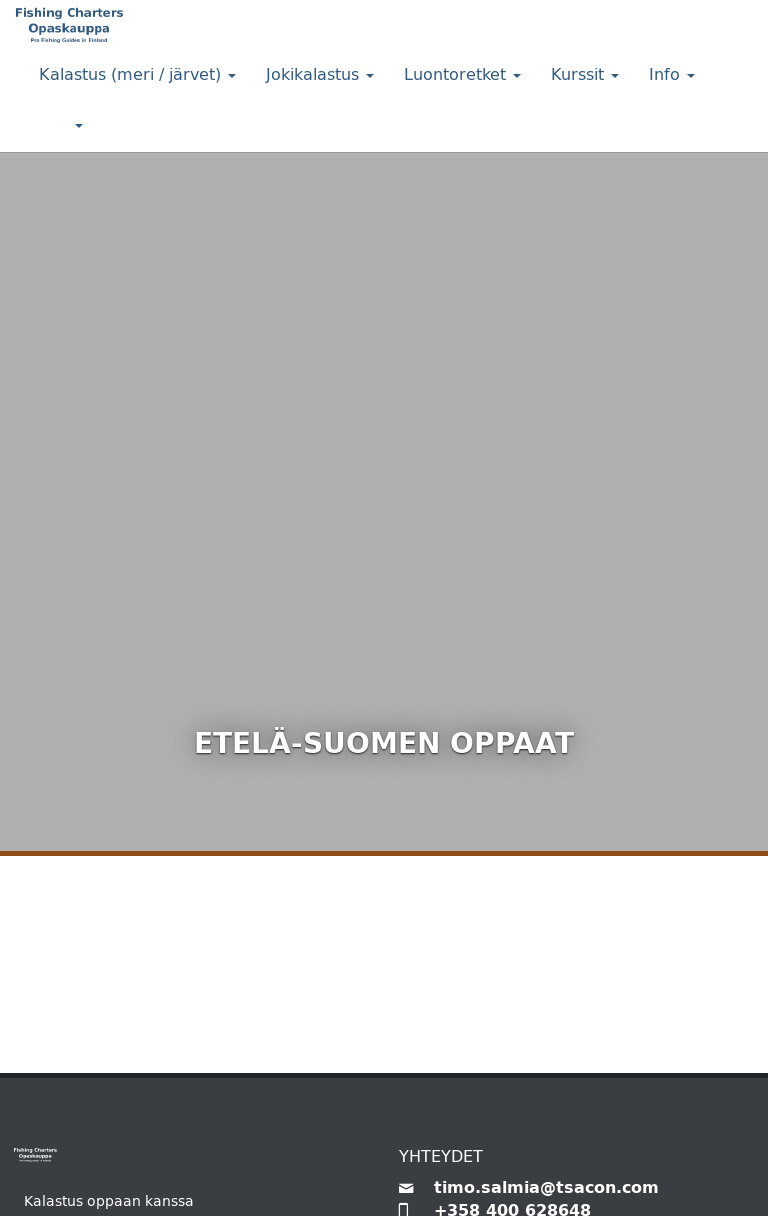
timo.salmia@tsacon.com (546, 1187)
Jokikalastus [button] (320, 74)
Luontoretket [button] (462, 74)
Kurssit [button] (585, 74)
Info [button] (672, 74)
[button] (61, 126)
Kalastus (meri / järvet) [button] (137, 74)
